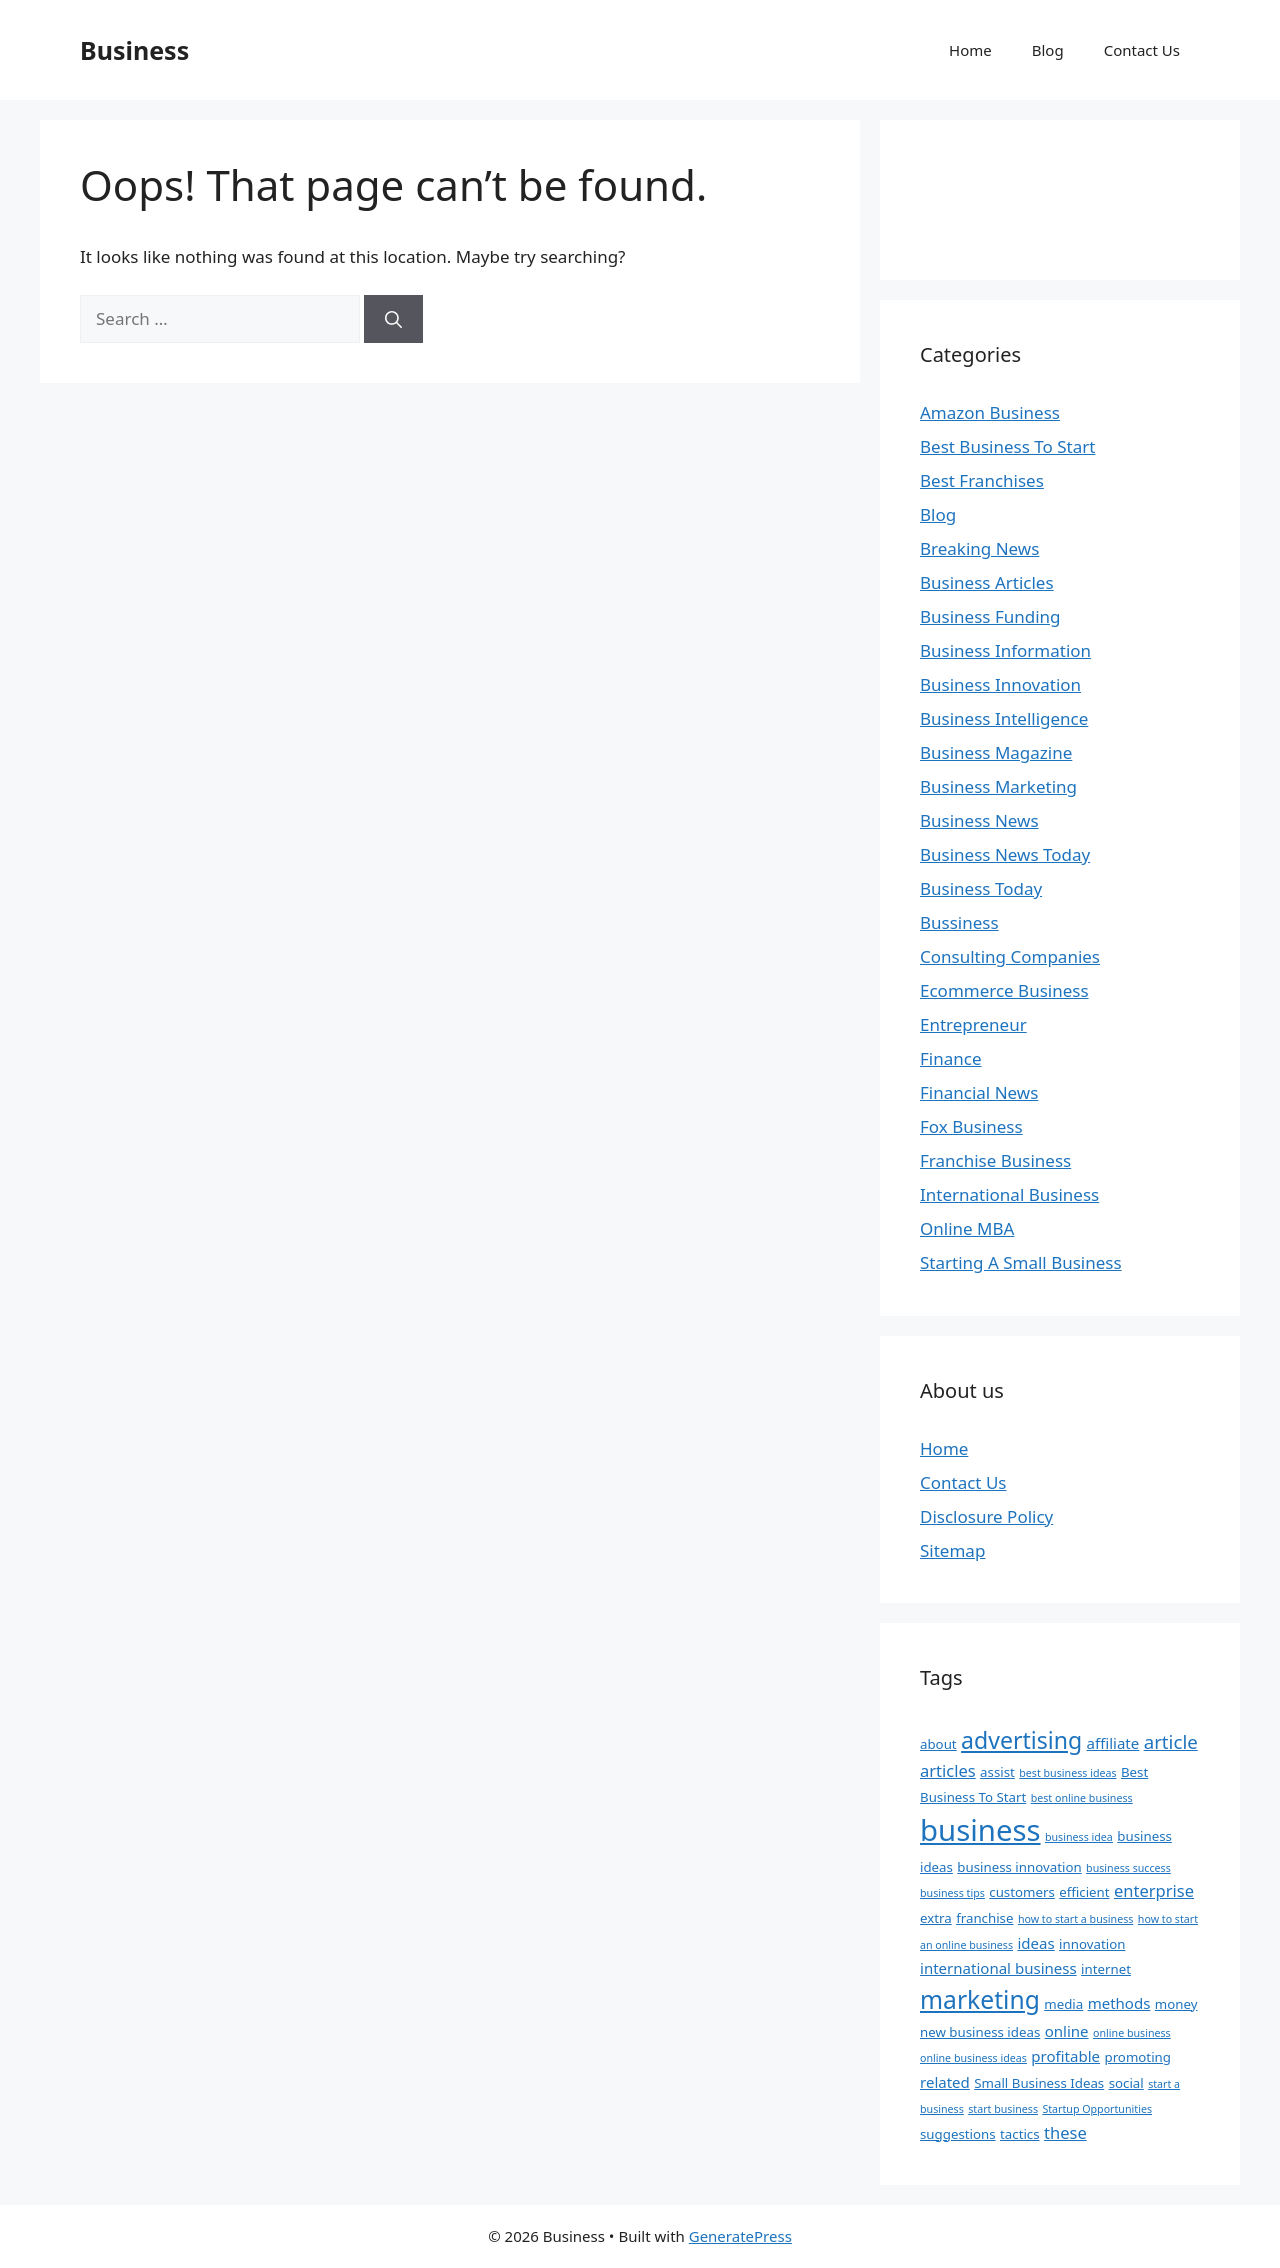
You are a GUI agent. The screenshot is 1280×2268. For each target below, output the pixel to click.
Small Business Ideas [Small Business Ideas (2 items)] (1039, 2083)
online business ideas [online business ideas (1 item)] (973, 2058)
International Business (1009, 1194)
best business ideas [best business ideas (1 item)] (1067, 1773)
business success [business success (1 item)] (1128, 1868)
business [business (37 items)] (980, 1830)
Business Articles (987, 582)
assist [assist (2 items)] (997, 1772)
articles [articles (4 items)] (948, 1770)
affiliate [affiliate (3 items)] (1113, 1743)
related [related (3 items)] (945, 2082)
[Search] (393, 319)
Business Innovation (1000, 684)
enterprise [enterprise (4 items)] (1154, 1890)
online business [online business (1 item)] (1132, 2033)
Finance (951, 1058)
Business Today (981, 888)
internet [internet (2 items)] (1106, 1969)
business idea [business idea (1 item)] (1079, 1837)
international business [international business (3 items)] (998, 1968)
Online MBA (967, 1228)
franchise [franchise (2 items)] (984, 1918)
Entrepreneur (973, 1024)
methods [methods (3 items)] (1119, 2003)
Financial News (979, 1092)
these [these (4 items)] (1065, 2132)
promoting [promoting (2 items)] (1137, 2057)
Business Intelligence (1004, 718)
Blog (1048, 50)
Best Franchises (982, 480)
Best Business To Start (1007, 446)
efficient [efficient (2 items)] (1084, 1892)
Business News (979, 820)
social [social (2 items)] (1126, 2083)
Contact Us (1142, 50)
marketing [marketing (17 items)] (980, 1999)
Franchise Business (995, 1160)
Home (970, 50)
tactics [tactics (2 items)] (1020, 2134)
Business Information (1005, 650)
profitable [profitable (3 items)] (1065, 2056)
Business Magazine (996, 752)
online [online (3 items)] (1067, 2031)
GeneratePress (740, 2236)
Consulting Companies (1010, 956)
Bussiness (959, 922)
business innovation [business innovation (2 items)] (1019, 1867)
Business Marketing (998, 786)
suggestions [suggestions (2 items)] (958, 2134)
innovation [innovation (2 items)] (1092, 1944)
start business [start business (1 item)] (1003, 2109)
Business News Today (1005, 854)
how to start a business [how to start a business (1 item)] (1076, 1919)
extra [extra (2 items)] (936, 1918)
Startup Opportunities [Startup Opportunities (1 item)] (1097, 2109)
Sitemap (952, 1550)
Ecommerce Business (1004, 990)
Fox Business (971, 1126)
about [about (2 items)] (938, 1744)
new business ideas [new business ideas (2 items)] (980, 2032)
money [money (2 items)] (1176, 2004)
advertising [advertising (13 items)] (1021, 1740)
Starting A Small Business (1021, 1262)
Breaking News (979, 548)
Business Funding (990, 616)
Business (134, 50)
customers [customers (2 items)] (1022, 1892)
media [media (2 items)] (1063, 2004)
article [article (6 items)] (1171, 1741)
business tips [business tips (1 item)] (952, 1893)
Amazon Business (990, 412)
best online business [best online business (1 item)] (1082, 1798)
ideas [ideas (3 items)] (1035, 1943)
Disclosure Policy (986, 1516)
